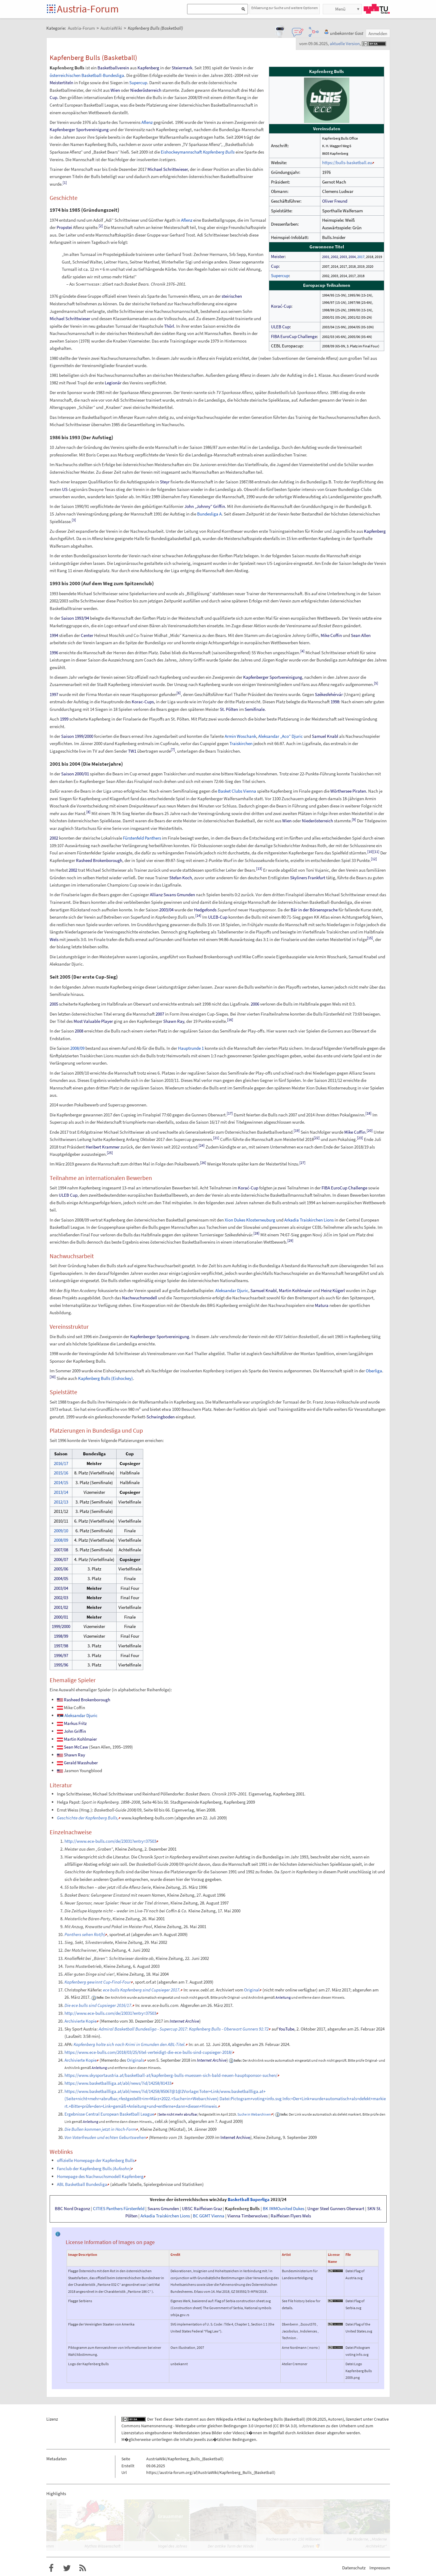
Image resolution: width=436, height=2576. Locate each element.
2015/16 (61, 1473)
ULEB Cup (280, 327)
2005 (54, 1004)
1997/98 (61, 1646)
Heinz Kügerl (333, 1290)
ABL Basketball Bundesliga (82, 2184)
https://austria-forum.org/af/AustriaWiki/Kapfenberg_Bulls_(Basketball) (210, 2472)
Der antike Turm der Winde (231, 2546)
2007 (160, 1014)
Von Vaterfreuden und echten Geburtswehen (105, 2137)
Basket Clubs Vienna (237, 791)
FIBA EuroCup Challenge (294, 336)
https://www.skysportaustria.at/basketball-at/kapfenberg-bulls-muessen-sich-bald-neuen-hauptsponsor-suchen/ (170, 2075)
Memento (110, 2021)
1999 (64, 719)
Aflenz (147, 122)
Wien (115, 90)
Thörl (169, 326)
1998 (335, 702)
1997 (54, 694)
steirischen (232, 296)
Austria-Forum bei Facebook (51, 2568)
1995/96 (61, 1665)
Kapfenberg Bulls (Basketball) (278, 2419)
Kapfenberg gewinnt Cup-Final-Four (97, 1982)
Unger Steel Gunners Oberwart (335, 2208)
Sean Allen (361, 635)
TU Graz (377, 9)
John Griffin (75, 1731)
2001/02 (61, 1607)
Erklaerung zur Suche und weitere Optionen (284, 7)
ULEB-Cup (217, 917)
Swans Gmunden (163, 2208)
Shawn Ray (173, 1021)
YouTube (286, 2029)
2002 (334, 256)
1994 (54, 635)
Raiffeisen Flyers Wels (291, 2216)
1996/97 (61, 1655)
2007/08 (61, 1550)
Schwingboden (161, 1417)
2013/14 (61, 1492)
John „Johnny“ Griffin (204, 506)
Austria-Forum (88, 8)
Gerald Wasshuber (81, 1762)
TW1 (132, 751)
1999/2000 (61, 1626)
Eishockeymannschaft (198, 152)
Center (87, 635)
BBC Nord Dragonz (72, 2208)
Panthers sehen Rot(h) (84, 1934)
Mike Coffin (331, 635)
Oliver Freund (334, 201)
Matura (322, 1305)
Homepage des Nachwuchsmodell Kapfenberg (100, 2176)
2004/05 (61, 1578)
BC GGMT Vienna (208, 2216)
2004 (352, 256)
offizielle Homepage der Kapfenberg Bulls (95, 2160)
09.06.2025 (316, 2419)
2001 (325, 256)
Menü (340, 9)
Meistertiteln (61, 82)
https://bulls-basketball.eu (347, 162)
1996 (54, 652)
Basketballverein (113, 68)
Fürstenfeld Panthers (142, 838)
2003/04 (166, 910)
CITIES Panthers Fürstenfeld (118, 2208)
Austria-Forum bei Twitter (67, 2568)
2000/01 (61, 1617)
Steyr (165, 482)
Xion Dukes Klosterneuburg (250, 1220)
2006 (255, 1004)
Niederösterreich (145, 90)
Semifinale (255, 709)
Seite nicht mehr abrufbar (177, 2114)
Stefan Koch (180, 877)
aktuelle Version (345, 43)
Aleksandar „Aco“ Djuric (280, 736)
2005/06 (61, 1569)
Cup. (54, 97)
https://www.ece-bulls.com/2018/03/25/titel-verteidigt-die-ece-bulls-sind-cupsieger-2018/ (148, 2052)
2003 (343, 256)
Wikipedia (224, 2419)
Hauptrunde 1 (191, 1048)
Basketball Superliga (248, 2199)
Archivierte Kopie (80, 2021)
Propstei (64, 227)
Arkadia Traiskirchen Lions (309, 1220)
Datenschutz (353, 2568)
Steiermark (182, 68)
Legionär (113, 383)
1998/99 (61, 1636)
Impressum (379, 2568)
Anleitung (283, 1997)
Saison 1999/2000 (77, 736)
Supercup (280, 275)
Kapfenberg (148, 68)
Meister (278, 256)
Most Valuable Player (93, 1021)
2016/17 (61, 1463)
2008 (79, 1031)
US (65, 489)
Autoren (335, 2419)
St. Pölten (229, 709)
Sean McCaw (76, 1747)
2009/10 (61, 1530)
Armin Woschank (240, 736)
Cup (275, 266)
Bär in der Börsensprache (314, 910)
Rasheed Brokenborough (99, 860)
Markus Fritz (75, 1723)
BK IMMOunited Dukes (283, 2208)
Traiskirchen (241, 743)
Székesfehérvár (329, 694)
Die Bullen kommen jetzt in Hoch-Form (100, 2129)
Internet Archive (184, 2021)
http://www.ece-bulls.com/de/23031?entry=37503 (110, 1841)
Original (251, 1990)
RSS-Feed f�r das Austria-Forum (83, 2568)
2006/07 (61, 1559)
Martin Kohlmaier (295, 1290)
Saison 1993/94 (75, 618)
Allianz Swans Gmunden (172, 894)
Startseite (51, 9)
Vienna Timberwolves (247, 2216)
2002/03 (61, 1597)
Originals (135, 2060)
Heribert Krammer (103, 1147)
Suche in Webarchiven (254, 2114)
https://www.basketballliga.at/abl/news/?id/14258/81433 (117, 2083)
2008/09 (77, 1048)
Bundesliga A (209, 514)
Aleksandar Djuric (231, 1290)
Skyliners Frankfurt (307, 877)
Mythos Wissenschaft (102, 2546)
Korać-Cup (281, 306)
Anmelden (377, 33)
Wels (54, 939)
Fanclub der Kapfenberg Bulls (94, 2168)
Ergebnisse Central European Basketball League (109, 2114)
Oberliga (374, 1371)
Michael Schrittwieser (167, 169)
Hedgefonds (205, 910)
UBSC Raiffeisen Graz (202, 2208)
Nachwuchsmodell (139, 1298)
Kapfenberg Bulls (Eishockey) (105, 1378)
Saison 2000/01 (75, 774)
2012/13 (61, 1502)
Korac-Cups (143, 702)
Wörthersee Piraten (348, 791)
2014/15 (61, 1482)
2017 (361, 256)
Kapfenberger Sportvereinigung (79, 129)
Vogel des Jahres (172, 2546)
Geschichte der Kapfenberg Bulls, (87, 1818)
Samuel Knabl (325, 736)
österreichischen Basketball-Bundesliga (87, 75)
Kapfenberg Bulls (242, 2208)
